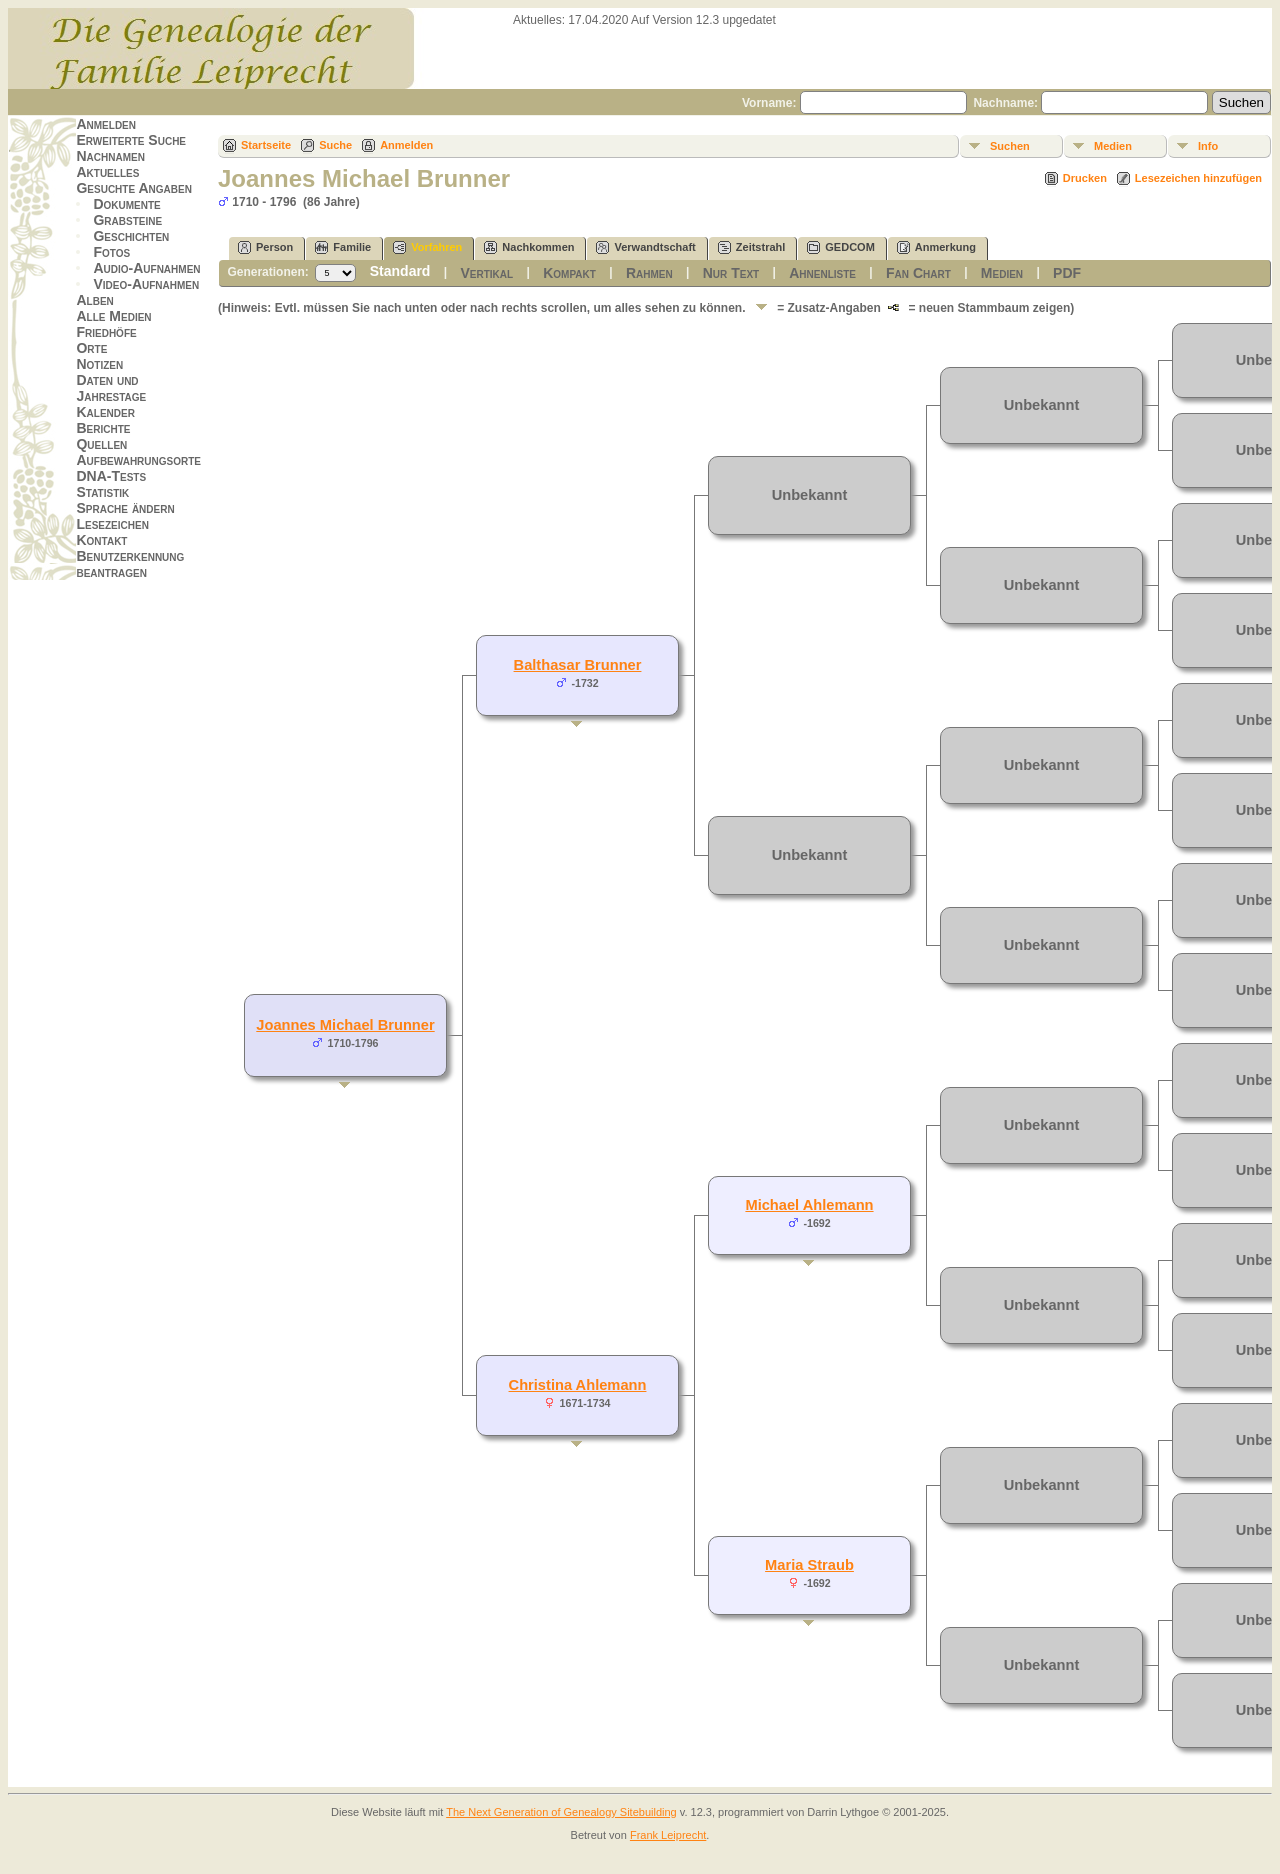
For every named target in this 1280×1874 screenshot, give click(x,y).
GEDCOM (841, 247)
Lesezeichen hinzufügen (1198, 178)
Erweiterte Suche (131, 140)
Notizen (99, 364)
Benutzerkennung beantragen (130, 564)
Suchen (1010, 146)
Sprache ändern (125, 508)
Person (265, 247)
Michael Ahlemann (809, 1205)
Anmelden (106, 124)
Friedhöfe (106, 332)
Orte (91, 348)
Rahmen (649, 273)
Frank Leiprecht (668, 1835)
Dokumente (126, 204)
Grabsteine (127, 220)
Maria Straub (809, 1565)
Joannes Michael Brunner (345, 1025)
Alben (94, 300)
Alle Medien (113, 316)
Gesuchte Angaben (134, 188)
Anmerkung (936, 247)
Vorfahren (427, 247)
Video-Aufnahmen (146, 284)
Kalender (105, 412)
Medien (1113, 146)
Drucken (1085, 178)
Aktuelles (107, 172)
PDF (1067, 273)
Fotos (111, 252)
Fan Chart (918, 273)
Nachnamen (110, 156)
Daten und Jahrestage (111, 388)
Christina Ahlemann (578, 1385)
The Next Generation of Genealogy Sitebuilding (561, 1812)
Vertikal (486, 273)
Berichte (103, 428)
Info (1208, 146)
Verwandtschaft (645, 247)
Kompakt (569, 273)
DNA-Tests (111, 476)
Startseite (266, 145)
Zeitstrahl (752, 247)
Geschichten (131, 236)
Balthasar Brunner (578, 665)
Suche (335, 145)
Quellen (101, 444)
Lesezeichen (112, 524)
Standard (400, 271)
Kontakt (101, 540)
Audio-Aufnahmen (146, 268)
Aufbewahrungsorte (138, 460)
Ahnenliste (822, 273)
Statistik (102, 492)
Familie (343, 247)
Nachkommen (529, 247)
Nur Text (731, 273)
